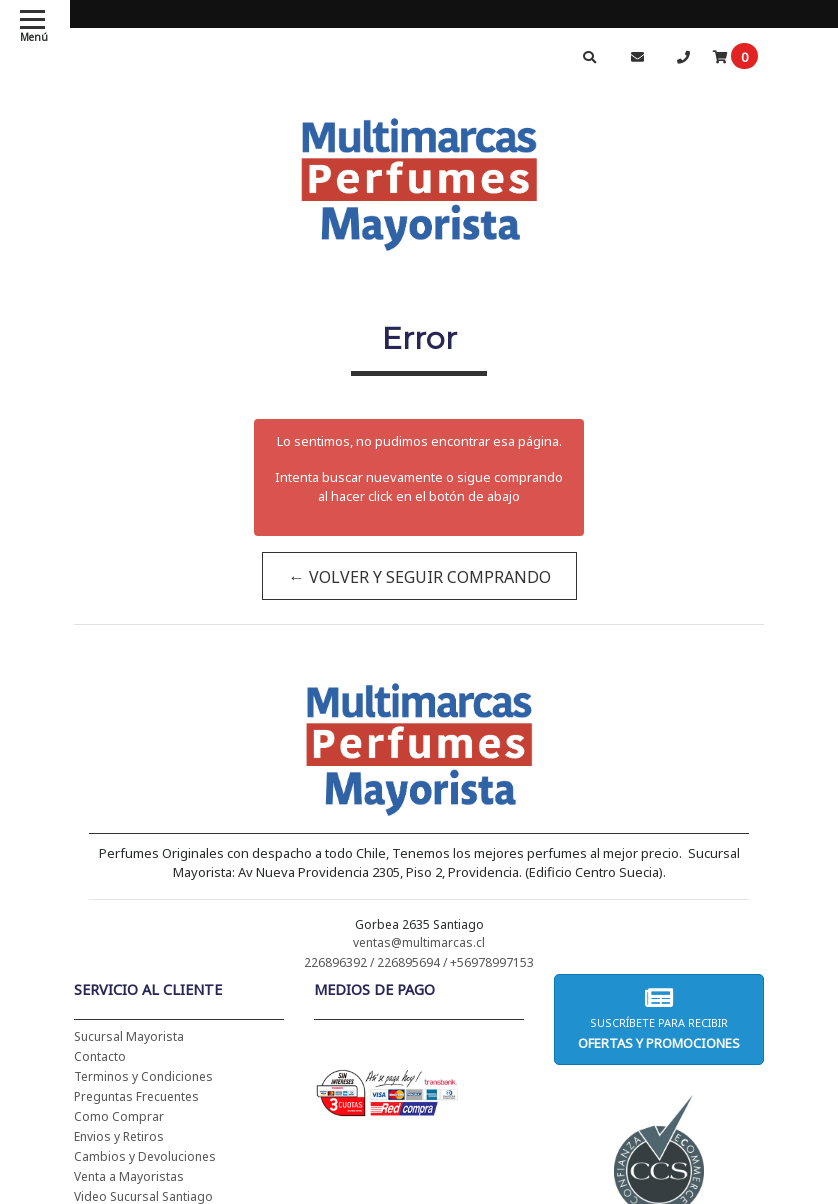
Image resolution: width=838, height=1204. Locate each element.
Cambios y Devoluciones (145, 1156)
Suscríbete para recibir (659, 1018)
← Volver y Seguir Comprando (419, 577)
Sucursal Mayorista (129, 1036)
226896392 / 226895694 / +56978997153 (419, 962)
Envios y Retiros (119, 1136)
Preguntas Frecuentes (136, 1096)
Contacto (100, 1056)
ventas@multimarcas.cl (419, 942)
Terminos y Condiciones (143, 1076)
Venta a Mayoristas (129, 1176)
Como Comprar (119, 1116)
